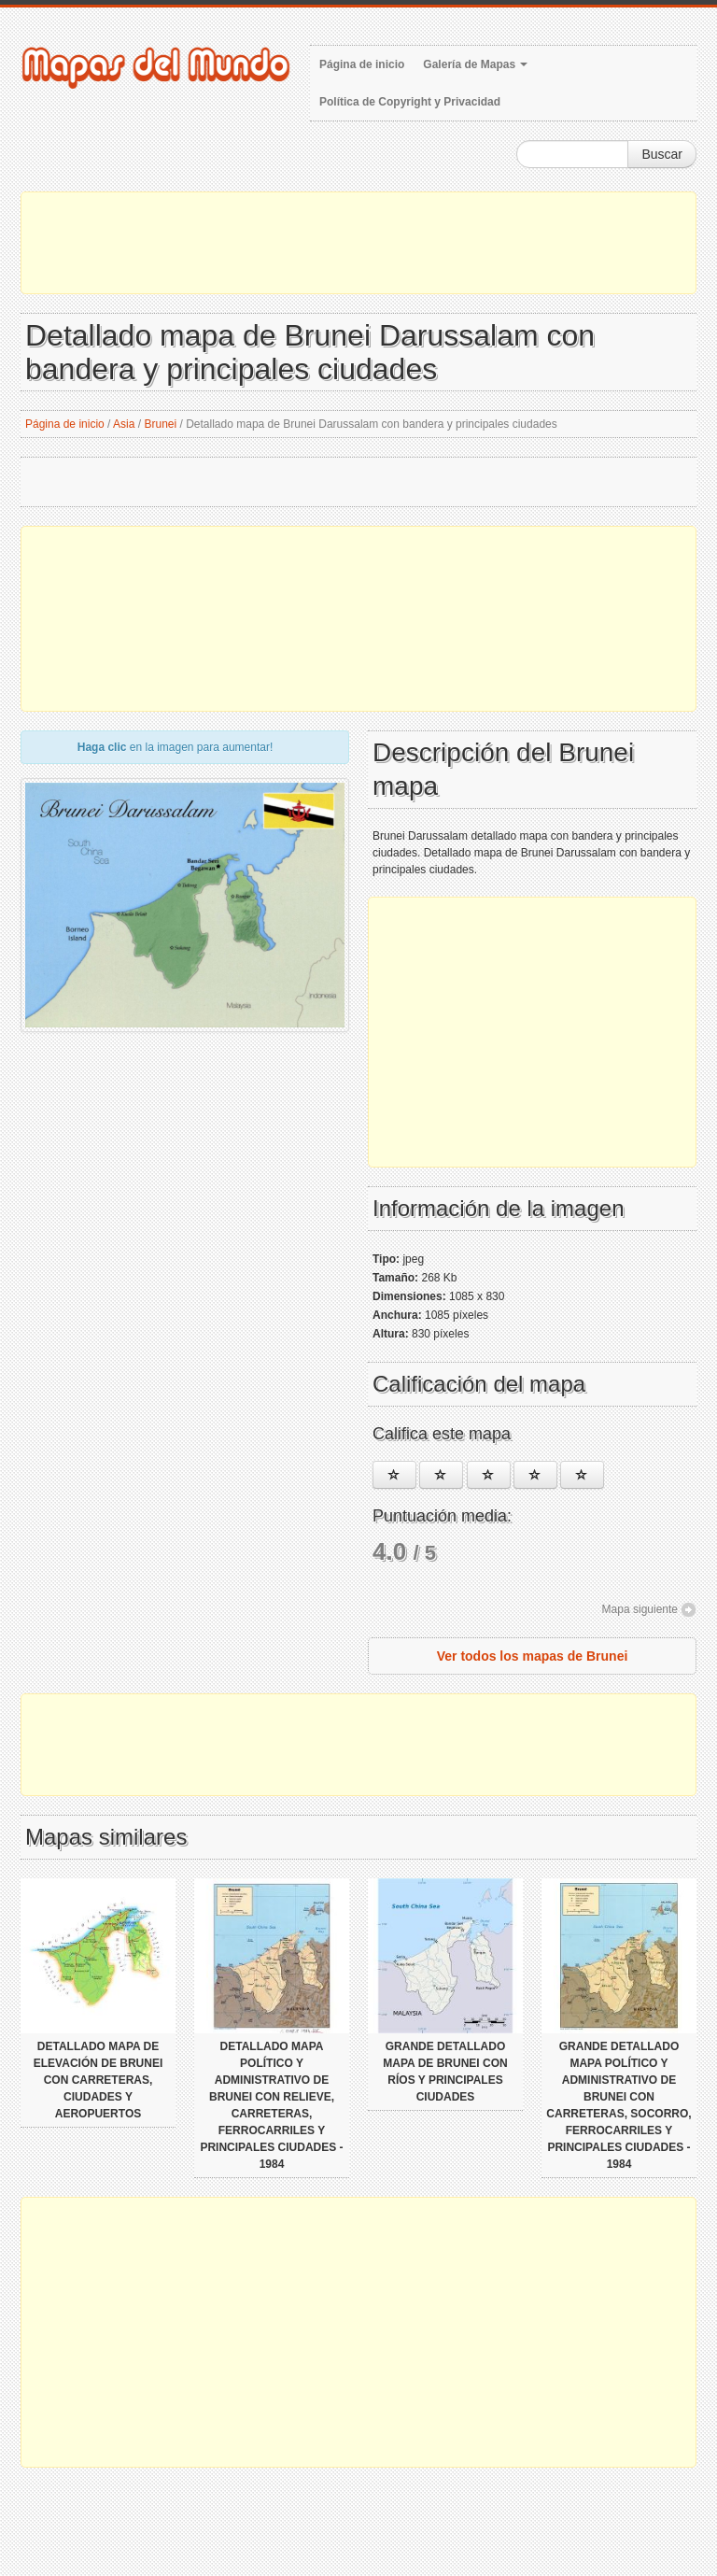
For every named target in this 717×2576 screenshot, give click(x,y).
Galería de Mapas (475, 64)
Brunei (160, 424)
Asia (123, 424)
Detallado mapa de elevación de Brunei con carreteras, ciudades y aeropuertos (98, 2080)
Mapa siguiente (640, 1609)
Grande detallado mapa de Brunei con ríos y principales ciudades (445, 2071)
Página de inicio (361, 64)
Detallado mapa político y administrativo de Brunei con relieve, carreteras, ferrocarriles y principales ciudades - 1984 (271, 2105)
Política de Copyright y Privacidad (409, 101)
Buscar (661, 154)
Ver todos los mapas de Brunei (532, 1656)
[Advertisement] (358, 243)
